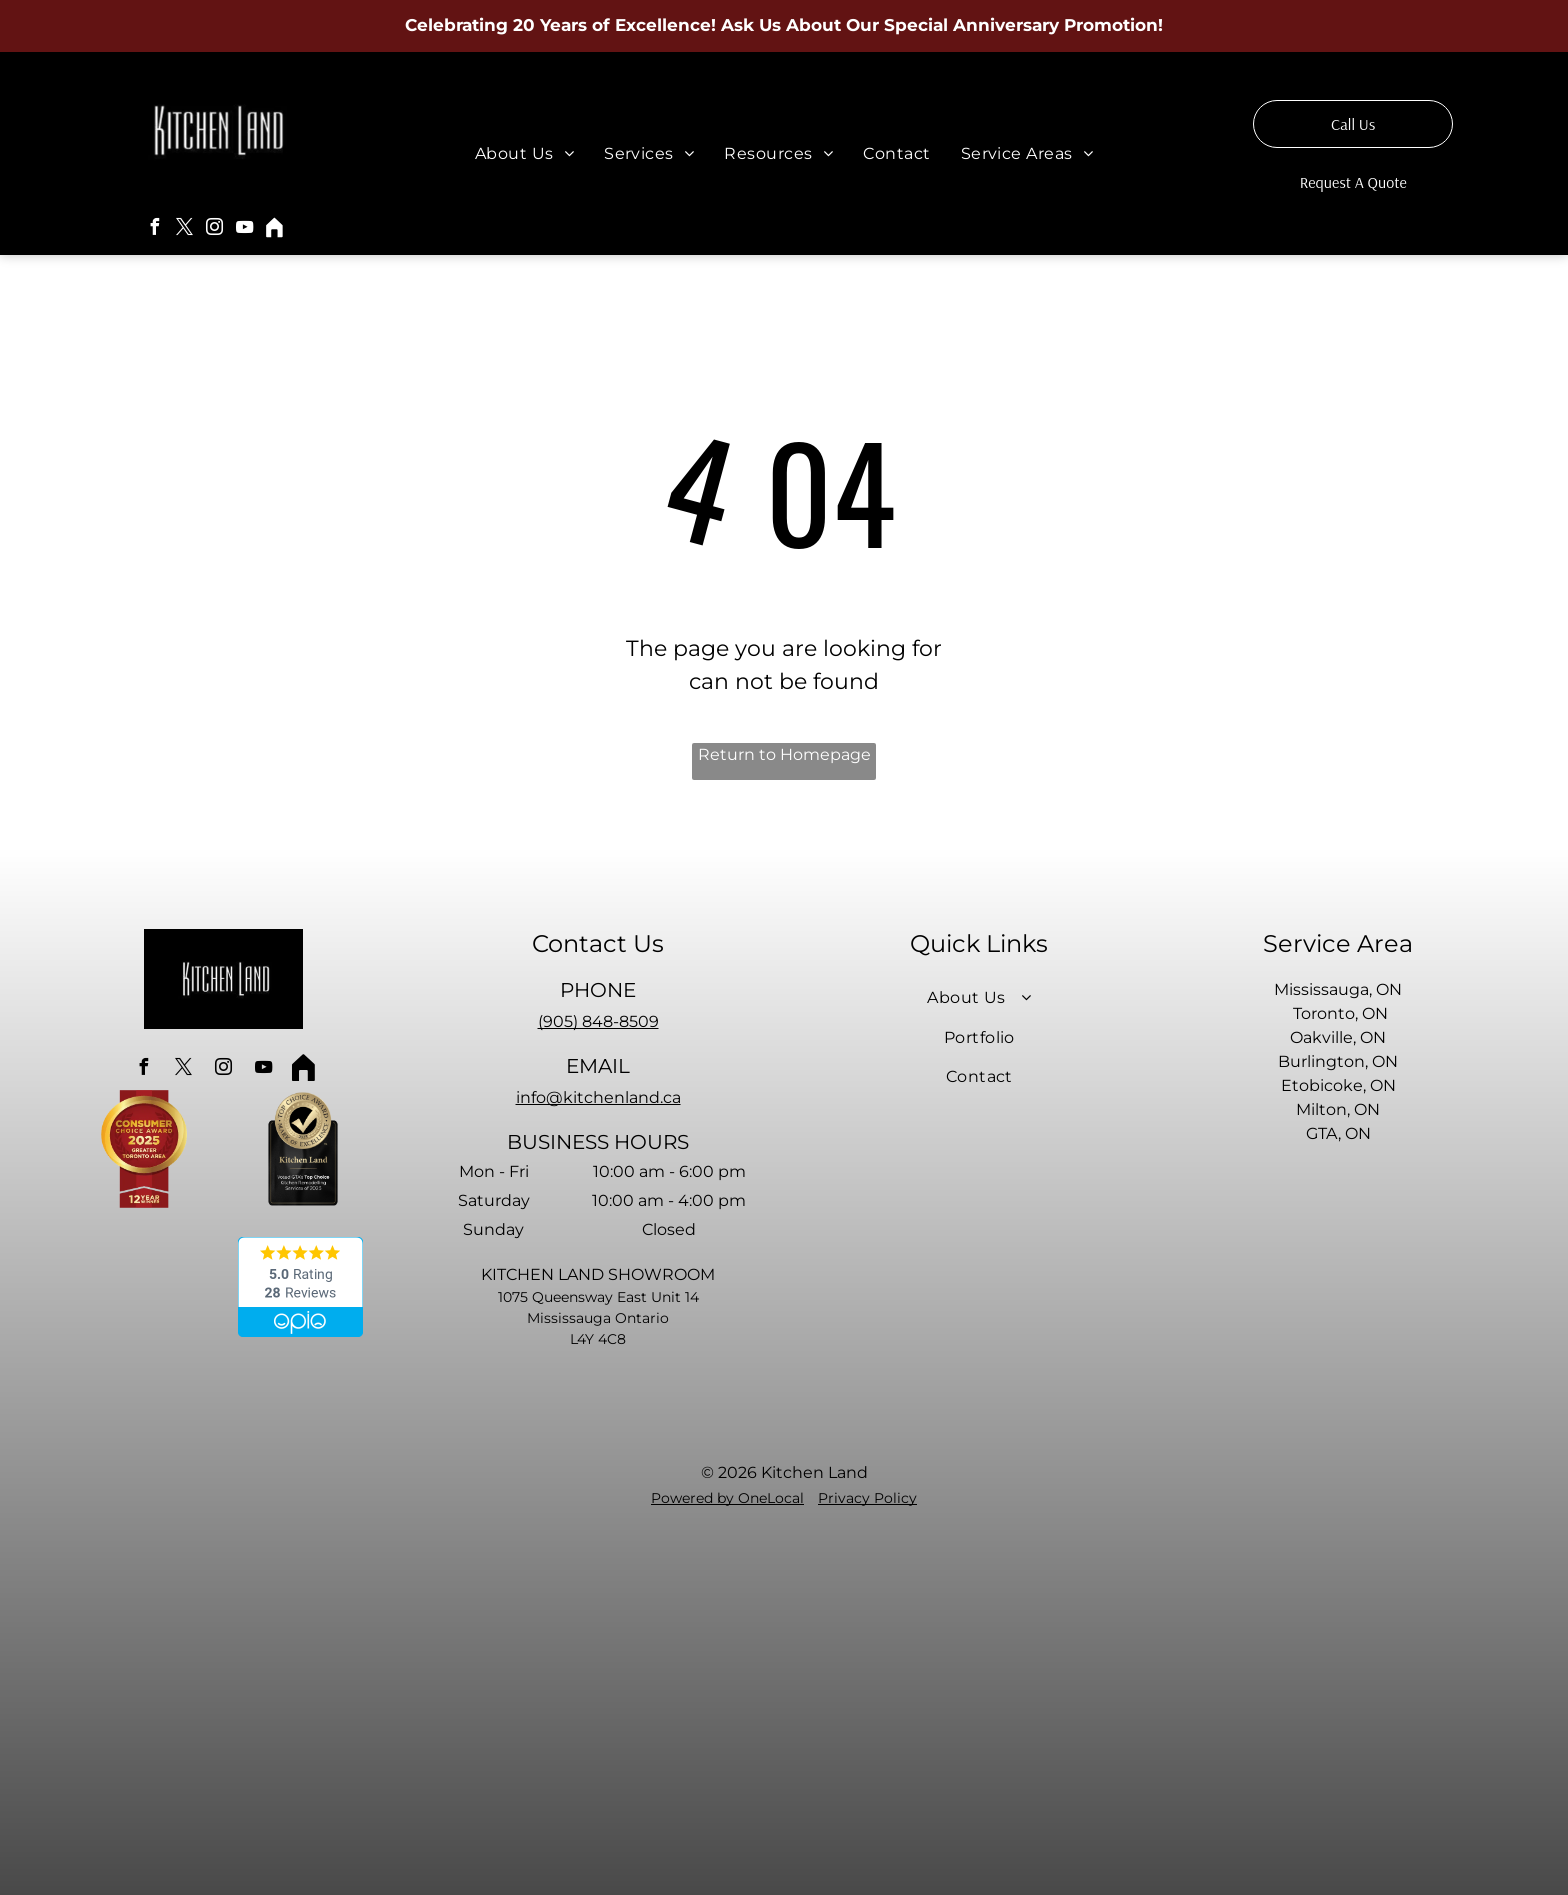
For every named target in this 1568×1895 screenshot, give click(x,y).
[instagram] (215, 229)
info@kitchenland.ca (598, 1097)
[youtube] (245, 229)
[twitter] (185, 229)
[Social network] (275, 229)
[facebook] (155, 229)
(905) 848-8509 (598, 1021)
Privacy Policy (867, 1498)
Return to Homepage (784, 754)
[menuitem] (524, 153)
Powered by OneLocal (727, 1498)
